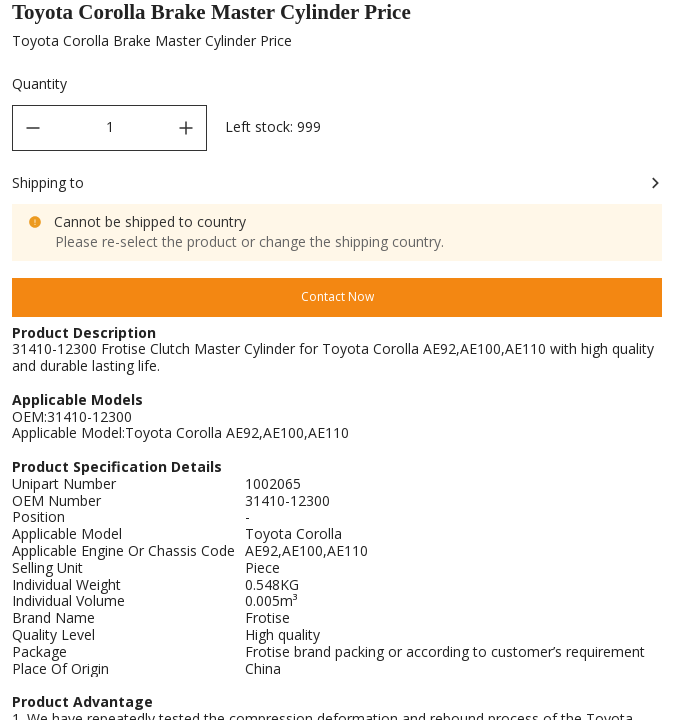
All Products (117, 16)
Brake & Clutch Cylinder (397, 16)
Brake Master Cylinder (562, 16)
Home (29, 16)
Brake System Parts (241, 16)
